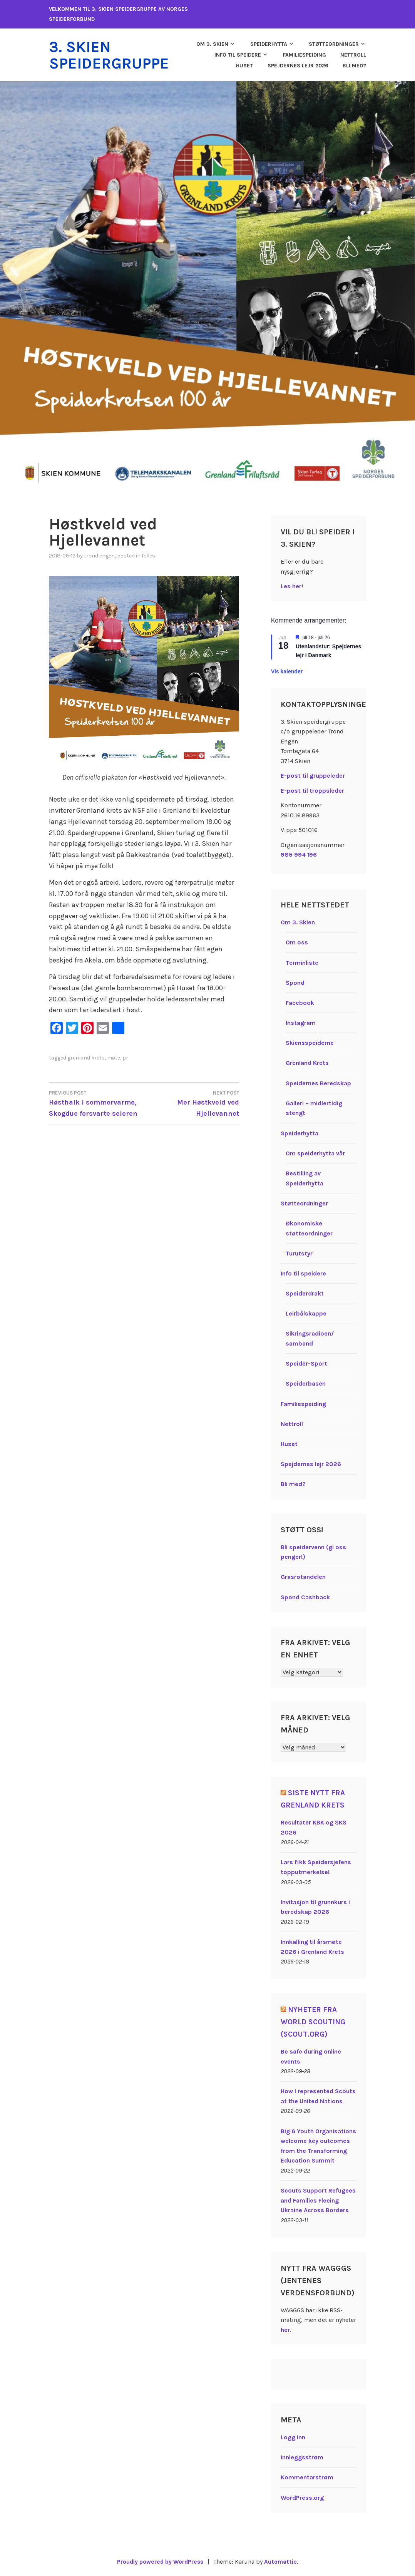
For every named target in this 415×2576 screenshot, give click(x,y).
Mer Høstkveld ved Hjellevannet (191, 1102)
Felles (148, 555)
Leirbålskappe (306, 1313)
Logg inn (293, 2436)
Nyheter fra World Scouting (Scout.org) (314, 2021)
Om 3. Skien (212, 43)
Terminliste (302, 962)
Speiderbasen (306, 1383)
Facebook (300, 1002)
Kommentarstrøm (307, 2477)
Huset (244, 65)
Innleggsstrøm (302, 2457)
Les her (291, 585)
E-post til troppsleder (312, 789)
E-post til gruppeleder (313, 775)
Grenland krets (86, 1057)
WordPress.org (302, 2497)
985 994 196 (299, 854)
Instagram (301, 1022)
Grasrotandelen (303, 1576)
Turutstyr (299, 1252)
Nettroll (353, 54)
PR (125, 1057)
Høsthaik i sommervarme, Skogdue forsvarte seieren (96, 1102)
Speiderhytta (268, 43)
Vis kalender (287, 671)
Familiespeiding (304, 54)
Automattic (282, 2560)
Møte (113, 1057)
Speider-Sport (306, 1363)
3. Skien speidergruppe (111, 54)
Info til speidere (237, 54)
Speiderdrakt (305, 1293)
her (285, 2329)
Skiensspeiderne (310, 1042)
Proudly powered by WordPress (160, 2560)
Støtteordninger (334, 43)
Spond (295, 982)
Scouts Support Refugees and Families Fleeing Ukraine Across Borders (318, 2199)
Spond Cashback (305, 1596)
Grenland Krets (307, 1062)
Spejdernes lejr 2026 (298, 65)
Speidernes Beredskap (318, 1082)
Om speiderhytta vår (315, 1152)
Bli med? (354, 65)
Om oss (297, 942)
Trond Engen (99, 555)
